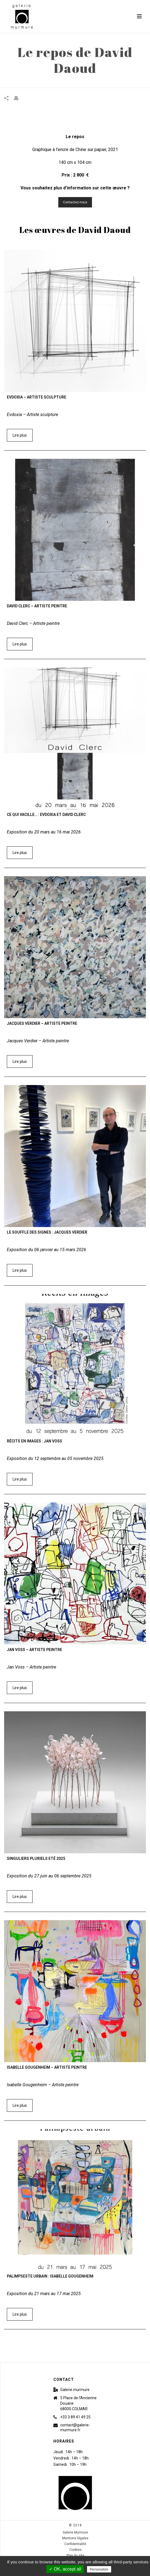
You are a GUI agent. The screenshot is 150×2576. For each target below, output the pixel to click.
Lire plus (20, 435)
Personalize (99, 2569)
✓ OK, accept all (65, 2569)
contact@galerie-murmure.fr (75, 2427)
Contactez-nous (75, 202)
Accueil (50, 84)
